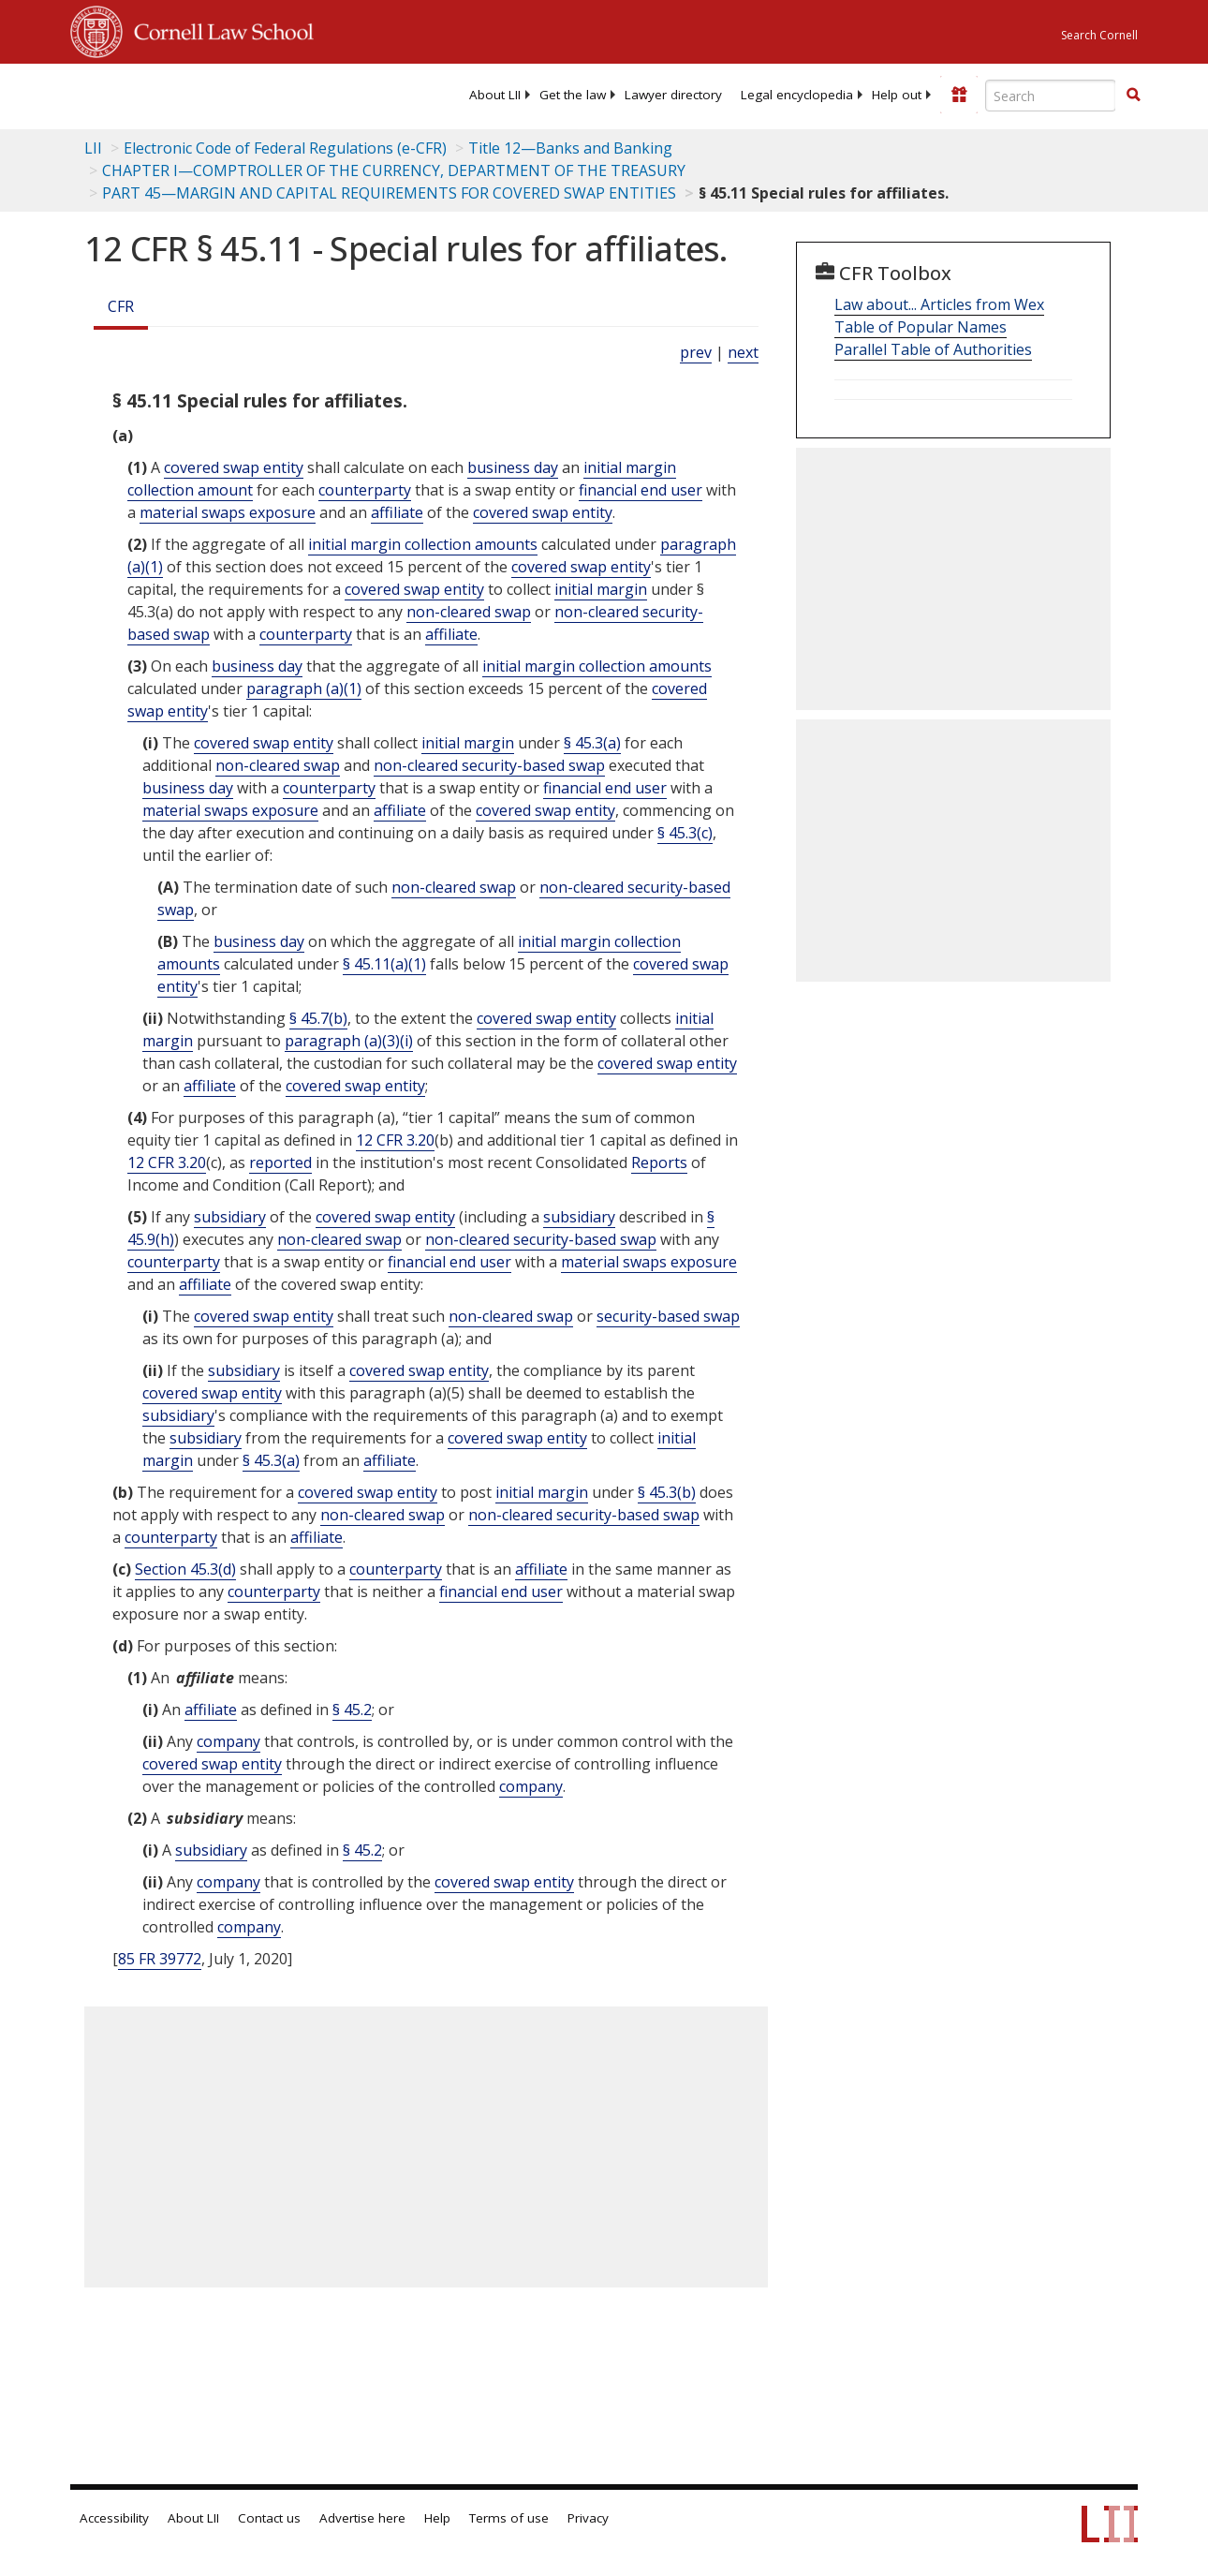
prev (696, 352)
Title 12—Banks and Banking (570, 148)
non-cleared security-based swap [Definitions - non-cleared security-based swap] (489, 765)
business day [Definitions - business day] (512, 467)
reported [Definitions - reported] (280, 1162)
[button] (1133, 94)
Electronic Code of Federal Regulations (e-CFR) (285, 148)
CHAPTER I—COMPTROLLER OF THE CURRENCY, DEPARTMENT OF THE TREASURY (393, 170)
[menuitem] (495, 94)
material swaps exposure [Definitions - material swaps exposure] (228, 512)
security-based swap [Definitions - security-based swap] (668, 1316)
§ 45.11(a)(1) (384, 964)
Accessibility (114, 2517)
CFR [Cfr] (121, 306)
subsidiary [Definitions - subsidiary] (230, 1217)
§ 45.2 (352, 1709)
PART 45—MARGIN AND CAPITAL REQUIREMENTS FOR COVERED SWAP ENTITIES (389, 193)
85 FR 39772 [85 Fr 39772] (159, 1958)
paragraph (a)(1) (303, 688)
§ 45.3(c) (685, 832)
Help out (896, 94)
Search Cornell (1099, 35)
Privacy (588, 2517)
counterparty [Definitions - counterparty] (364, 490)
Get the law (572, 94)
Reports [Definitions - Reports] (659, 1162)
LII (93, 148)
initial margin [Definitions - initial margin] (600, 589)
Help (437, 2517)
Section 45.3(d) (185, 1569)
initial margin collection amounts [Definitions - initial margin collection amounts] (423, 544)
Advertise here (362, 2517)
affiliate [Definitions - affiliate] (397, 512)
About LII (495, 94)
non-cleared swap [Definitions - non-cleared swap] (468, 611)
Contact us (269, 2517)
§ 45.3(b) (667, 1492)
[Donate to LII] (959, 94)
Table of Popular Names (920, 327)
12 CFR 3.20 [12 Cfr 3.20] (395, 1140)
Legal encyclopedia (797, 94)
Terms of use (509, 2517)
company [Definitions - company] (228, 1741)
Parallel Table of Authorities (933, 349)
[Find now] (1133, 96)
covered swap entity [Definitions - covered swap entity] (233, 467)
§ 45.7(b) (318, 1018)
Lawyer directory (673, 94)
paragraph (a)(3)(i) (349, 1040)
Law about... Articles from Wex (939, 304)
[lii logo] (143, 93)
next (743, 352)
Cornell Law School (218, 29)
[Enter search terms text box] (1050, 95)
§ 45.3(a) (592, 743)
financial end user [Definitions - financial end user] (640, 490)
